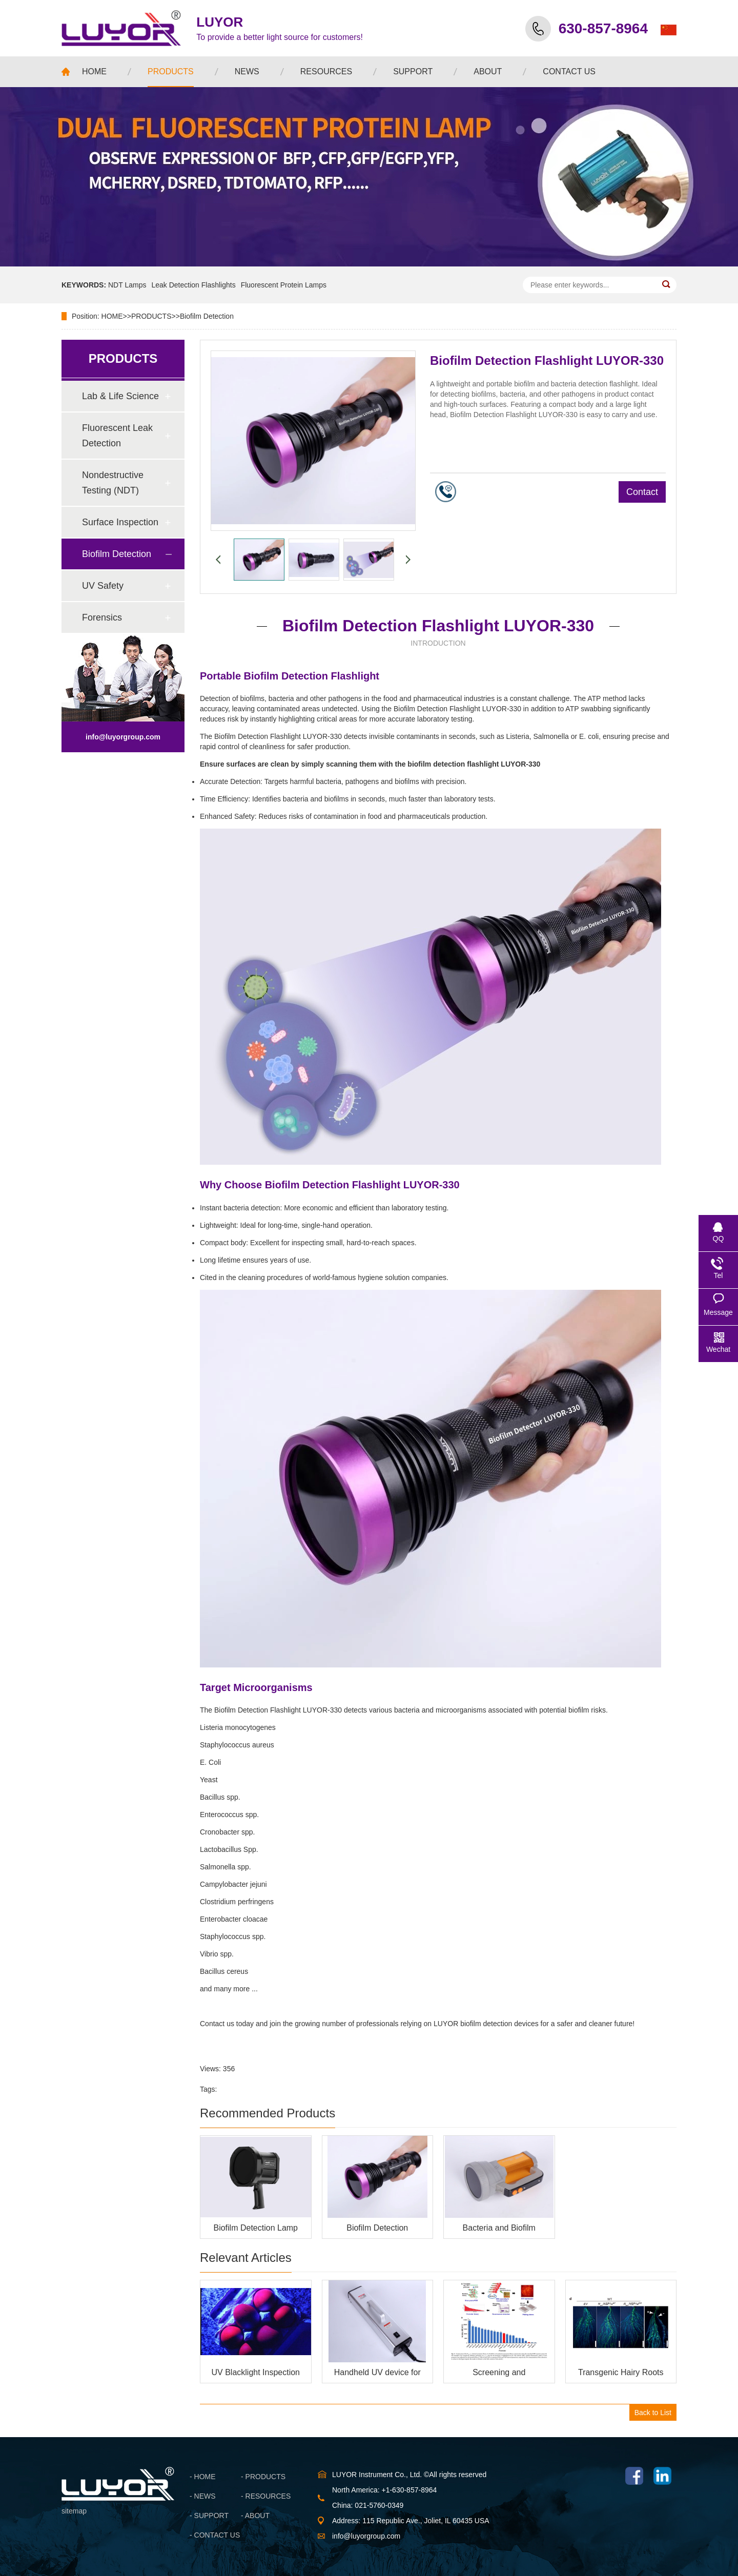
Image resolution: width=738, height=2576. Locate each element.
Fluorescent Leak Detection (117, 435)
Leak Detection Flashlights (193, 285)
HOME (112, 316)
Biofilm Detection (207, 316)
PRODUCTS (151, 316)
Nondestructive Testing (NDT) (113, 483)
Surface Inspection (120, 522)
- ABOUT (255, 2515)
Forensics (102, 617)
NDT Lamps (127, 285)
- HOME (203, 2476)
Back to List (652, 2412)
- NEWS (203, 2496)
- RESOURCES (266, 2496)
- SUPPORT (209, 2515)
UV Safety (103, 586)
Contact (642, 492)
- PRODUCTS (263, 2476)
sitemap (74, 2511)
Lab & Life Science (120, 396)
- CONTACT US (215, 2535)
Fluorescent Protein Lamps (283, 285)
